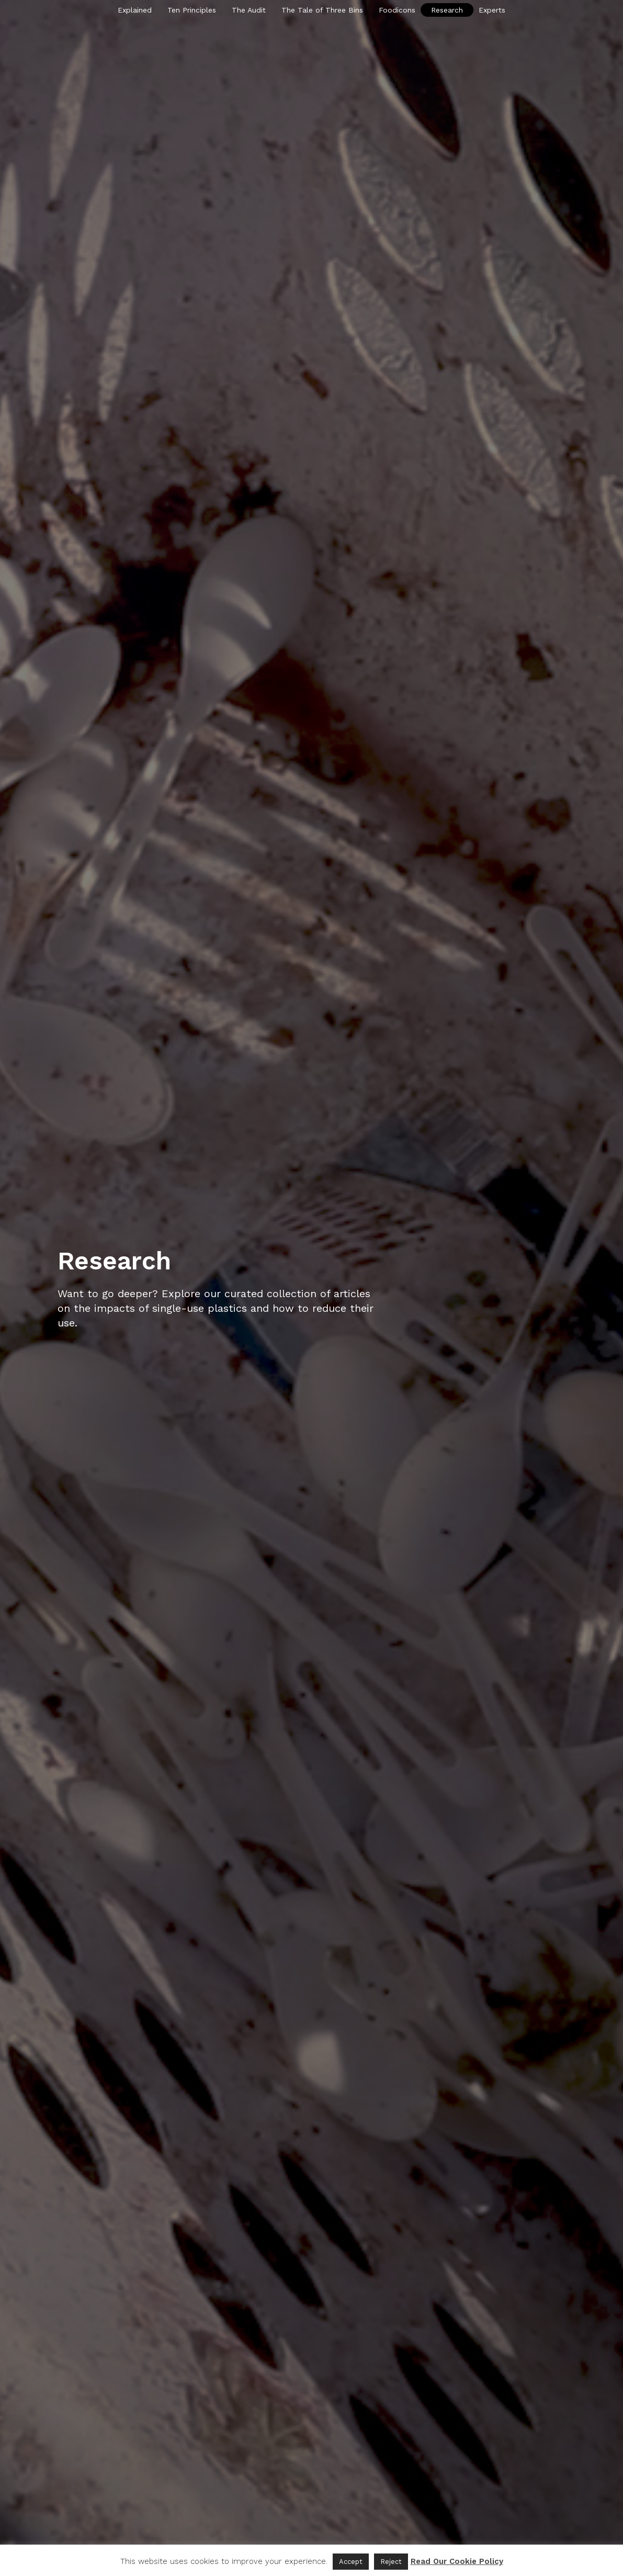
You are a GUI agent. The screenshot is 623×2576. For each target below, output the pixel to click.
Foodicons (397, 10)
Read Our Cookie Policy (457, 2561)
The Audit (249, 10)
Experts (492, 10)
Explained (135, 10)
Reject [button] (391, 2562)
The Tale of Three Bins (322, 10)
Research (447, 10)
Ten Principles (191, 10)
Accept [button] (351, 2562)
